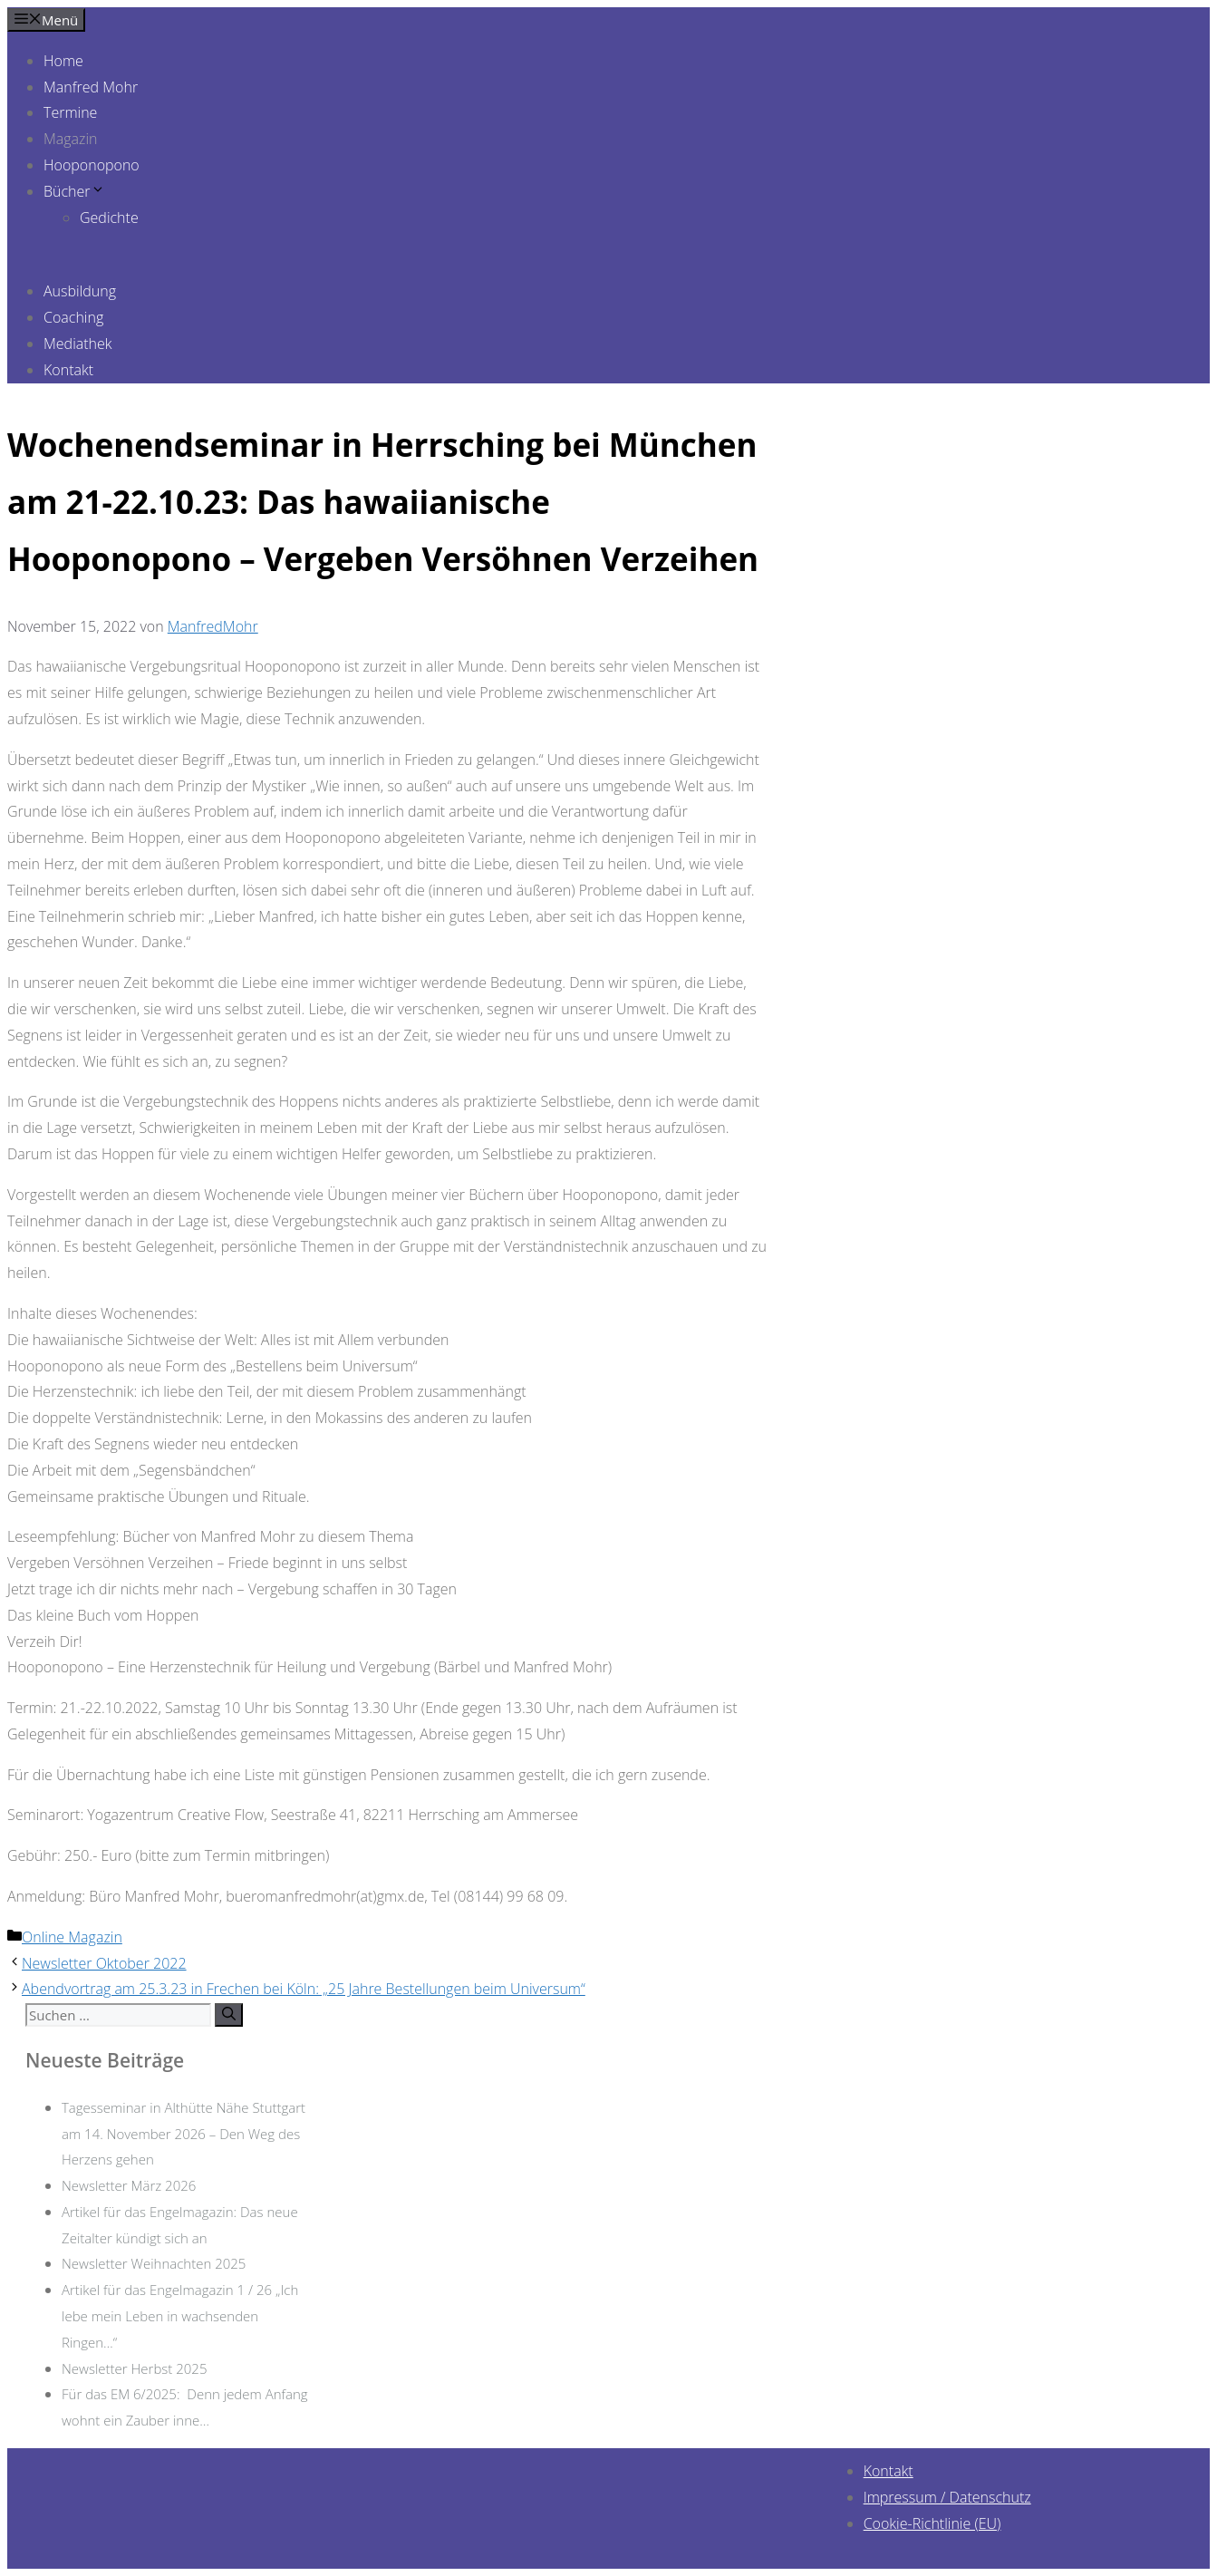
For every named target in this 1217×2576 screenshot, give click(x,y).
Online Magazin (72, 1937)
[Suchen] (229, 2015)
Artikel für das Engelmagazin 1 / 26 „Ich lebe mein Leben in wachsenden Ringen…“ (180, 2316)
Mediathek (77, 343)
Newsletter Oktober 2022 (104, 1963)
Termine (70, 112)
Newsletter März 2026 (129, 2185)
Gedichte (109, 218)
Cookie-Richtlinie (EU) (932, 2523)
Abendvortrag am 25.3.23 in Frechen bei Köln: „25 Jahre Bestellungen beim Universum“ (303, 1989)
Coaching (73, 317)
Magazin (70, 139)
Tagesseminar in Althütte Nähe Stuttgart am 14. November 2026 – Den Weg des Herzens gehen (183, 2133)
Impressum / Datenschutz (947, 2497)
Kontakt (68, 370)
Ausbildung (79, 291)
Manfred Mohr (90, 87)
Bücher (74, 191)
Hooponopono (91, 165)
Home (63, 61)
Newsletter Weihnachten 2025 (154, 2263)
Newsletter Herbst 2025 (134, 2368)
